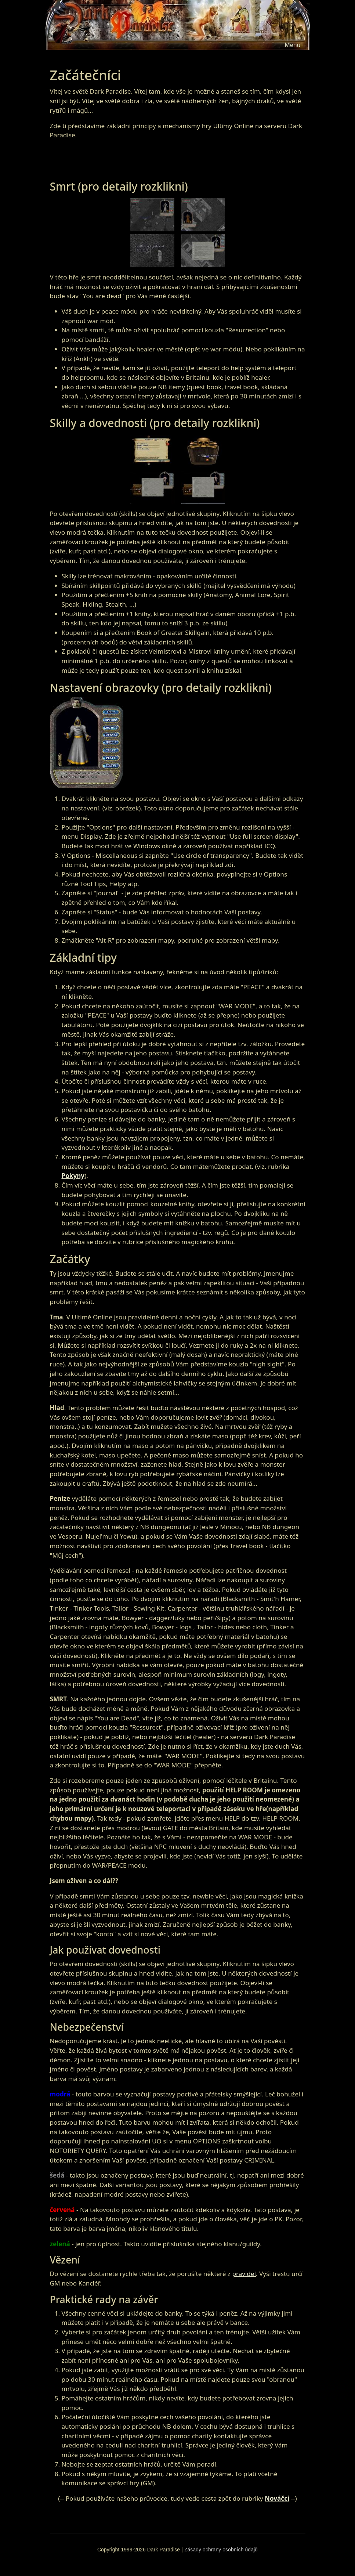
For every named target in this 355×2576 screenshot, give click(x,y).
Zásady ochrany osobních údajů (221, 2549)
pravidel (244, 2273)
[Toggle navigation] (292, 45)
